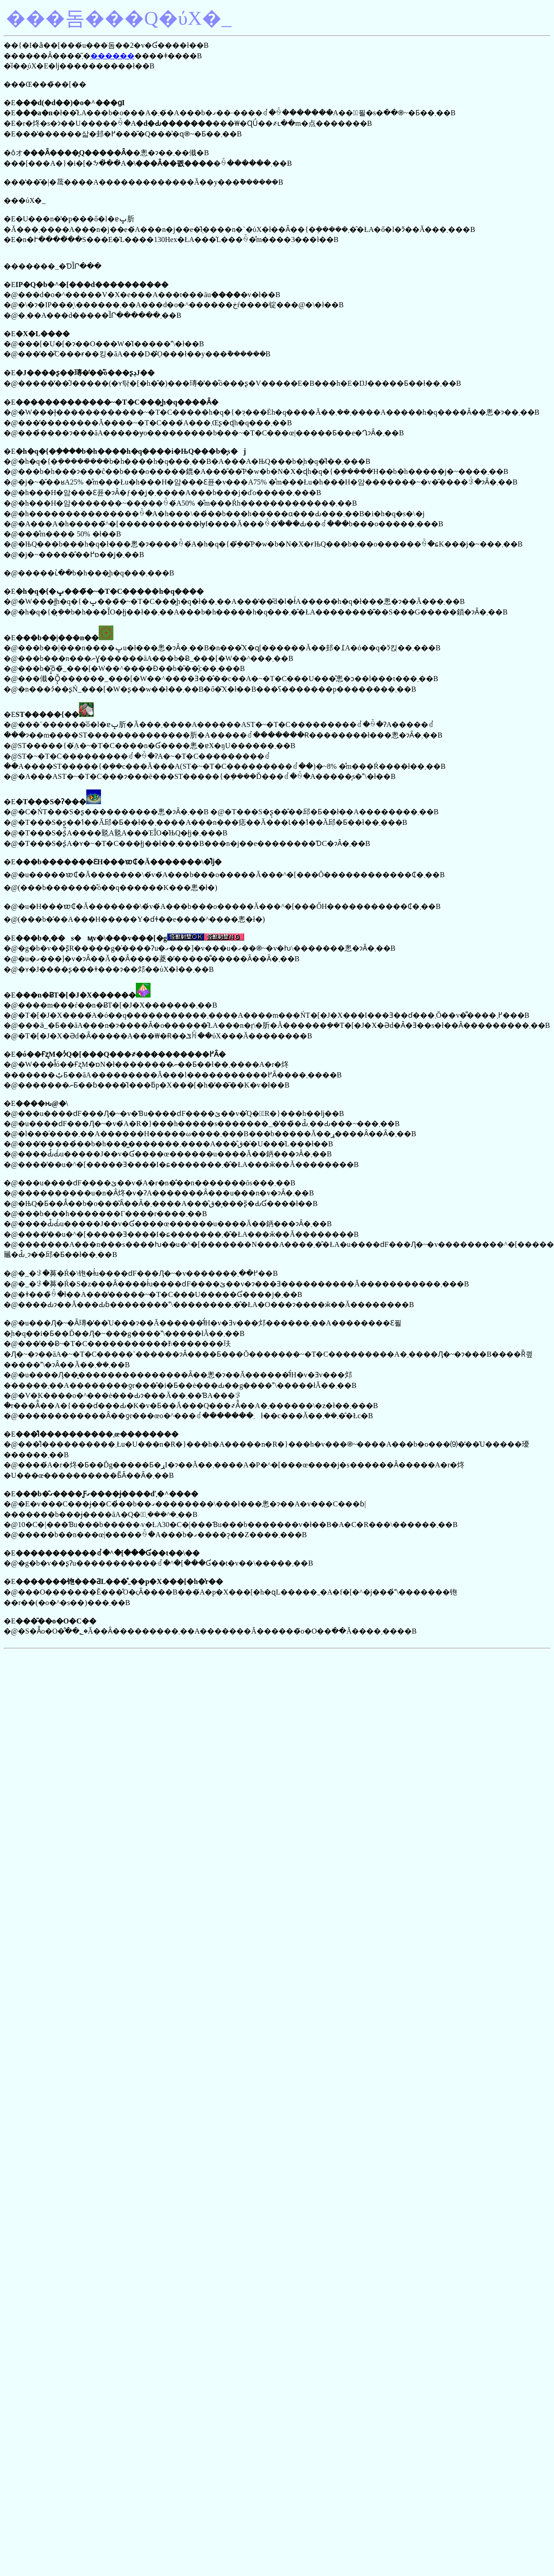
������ (112, 56)
